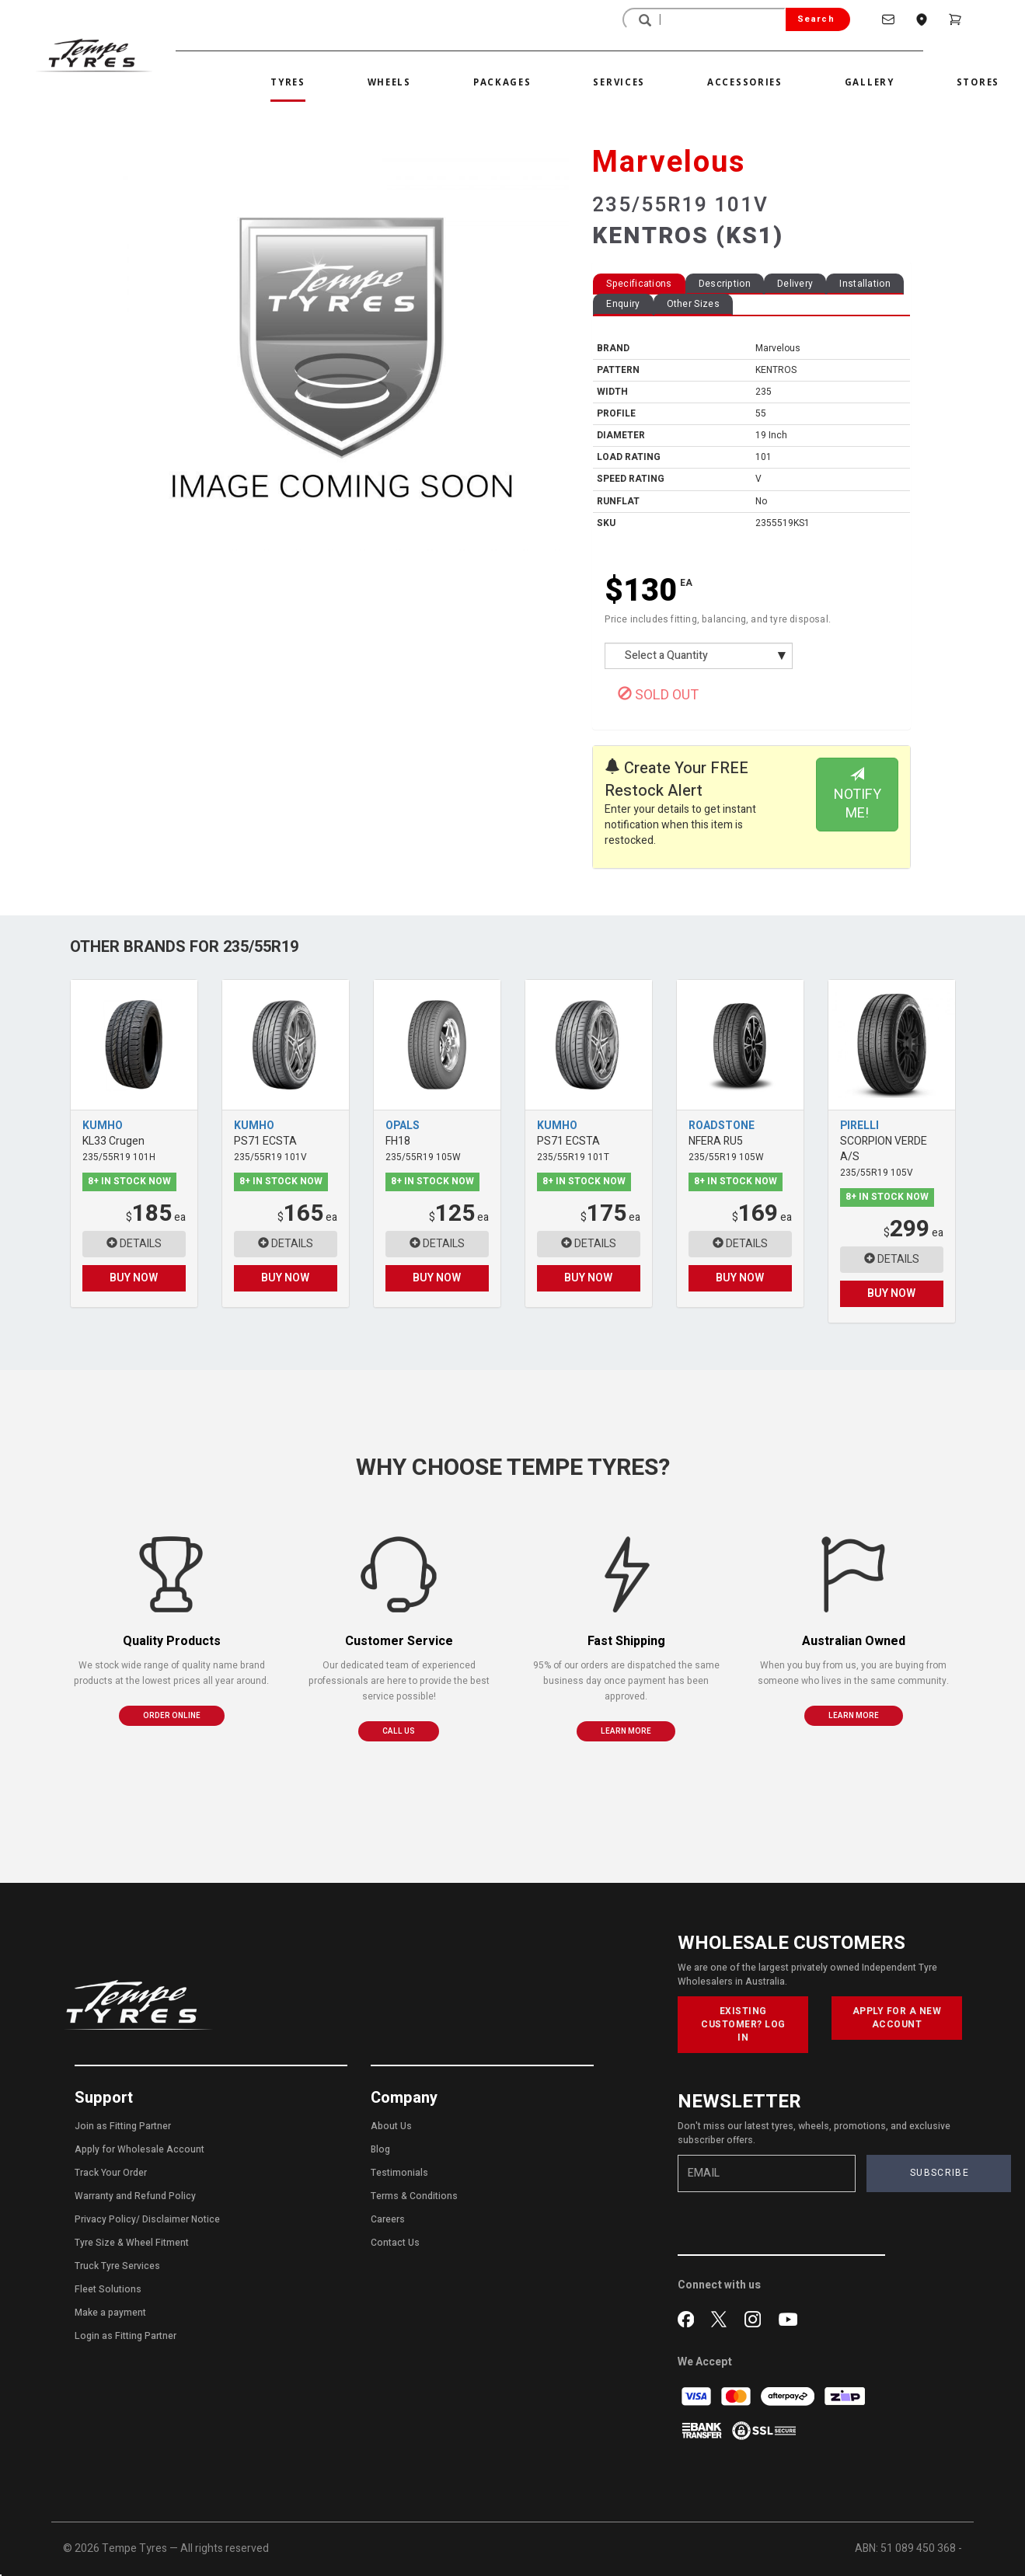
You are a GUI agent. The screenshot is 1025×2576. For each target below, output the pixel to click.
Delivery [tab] (795, 284)
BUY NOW (134, 1278)
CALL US (398, 1731)
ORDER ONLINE (171, 1715)
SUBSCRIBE (939, 2173)
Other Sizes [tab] (693, 304)
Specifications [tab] (638, 284)
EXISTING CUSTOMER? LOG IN (743, 2024)
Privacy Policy (105, 2219)
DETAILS (134, 1244)
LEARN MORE (626, 1731)
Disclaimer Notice (181, 2219)
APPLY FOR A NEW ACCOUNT (897, 2017)
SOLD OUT (658, 695)
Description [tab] (725, 284)
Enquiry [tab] (623, 304)
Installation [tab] (865, 284)
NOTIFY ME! (857, 795)
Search (816, 19)
